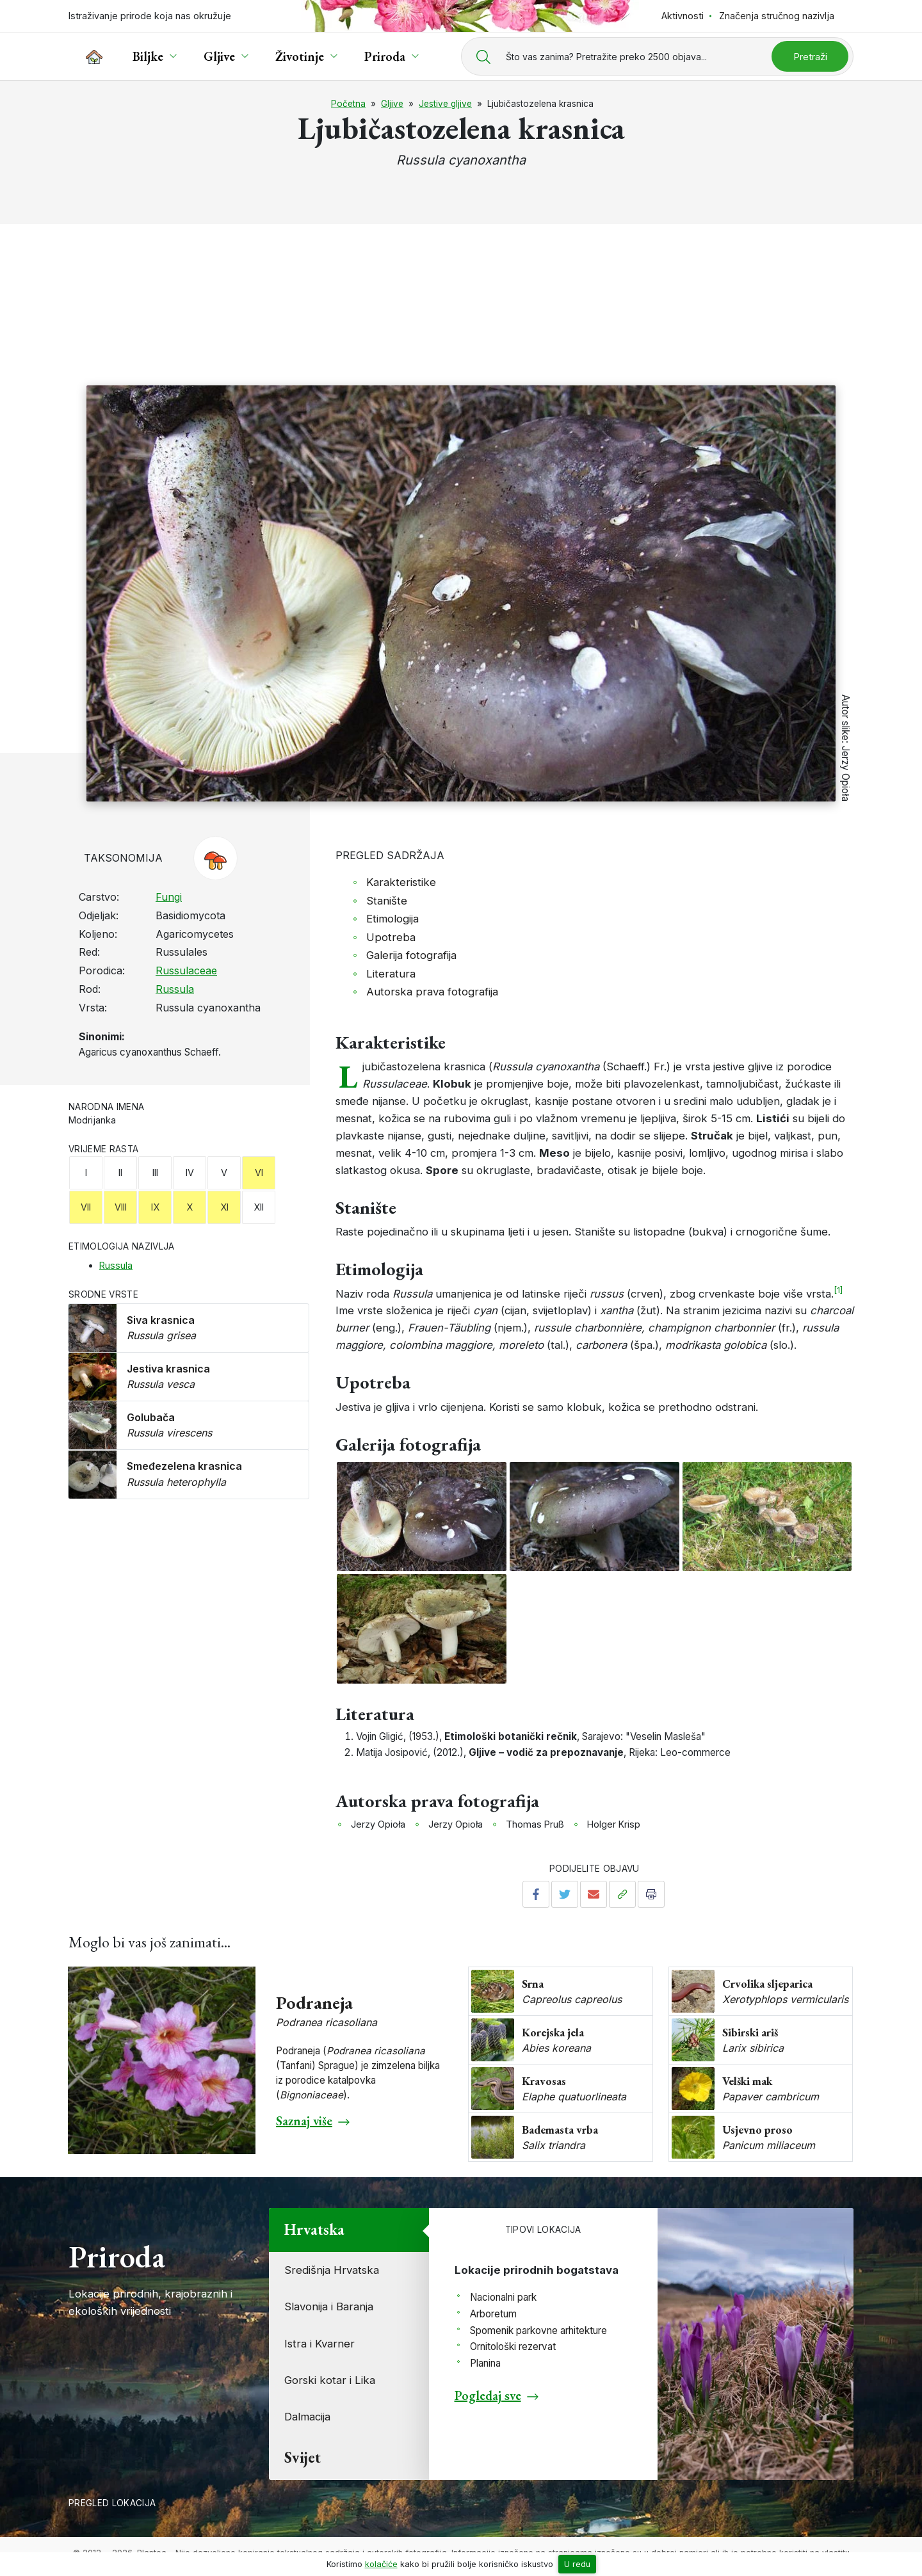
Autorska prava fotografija (432, 991)
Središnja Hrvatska (331, 2270)
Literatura (391, 973)
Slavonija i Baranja (328, 2306)
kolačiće (381, 2564)
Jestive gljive (445, 104)
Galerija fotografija (411, 955)
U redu (577, 2564)
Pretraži (810, 57)
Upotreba (391, 937)
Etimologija (392, 918)
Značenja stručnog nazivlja (776, 15)
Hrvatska (314, 2229)
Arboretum (493, 2314)
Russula (175, 989)
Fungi (169, 896)
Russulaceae (186, 970)
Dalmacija (307, 2416)
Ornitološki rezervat (513, 2346)
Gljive (392, 104)
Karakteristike (401, 882)
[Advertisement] (461, 289)
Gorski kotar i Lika (329, 2380)
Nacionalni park (503, 2297)
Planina (485, 2363)
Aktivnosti (682, 15)
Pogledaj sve (488, 2395)
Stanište (386, 900)
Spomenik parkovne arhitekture (538, 2330)
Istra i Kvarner (319, 2343)
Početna (348, 104)
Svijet (302, 2457)
